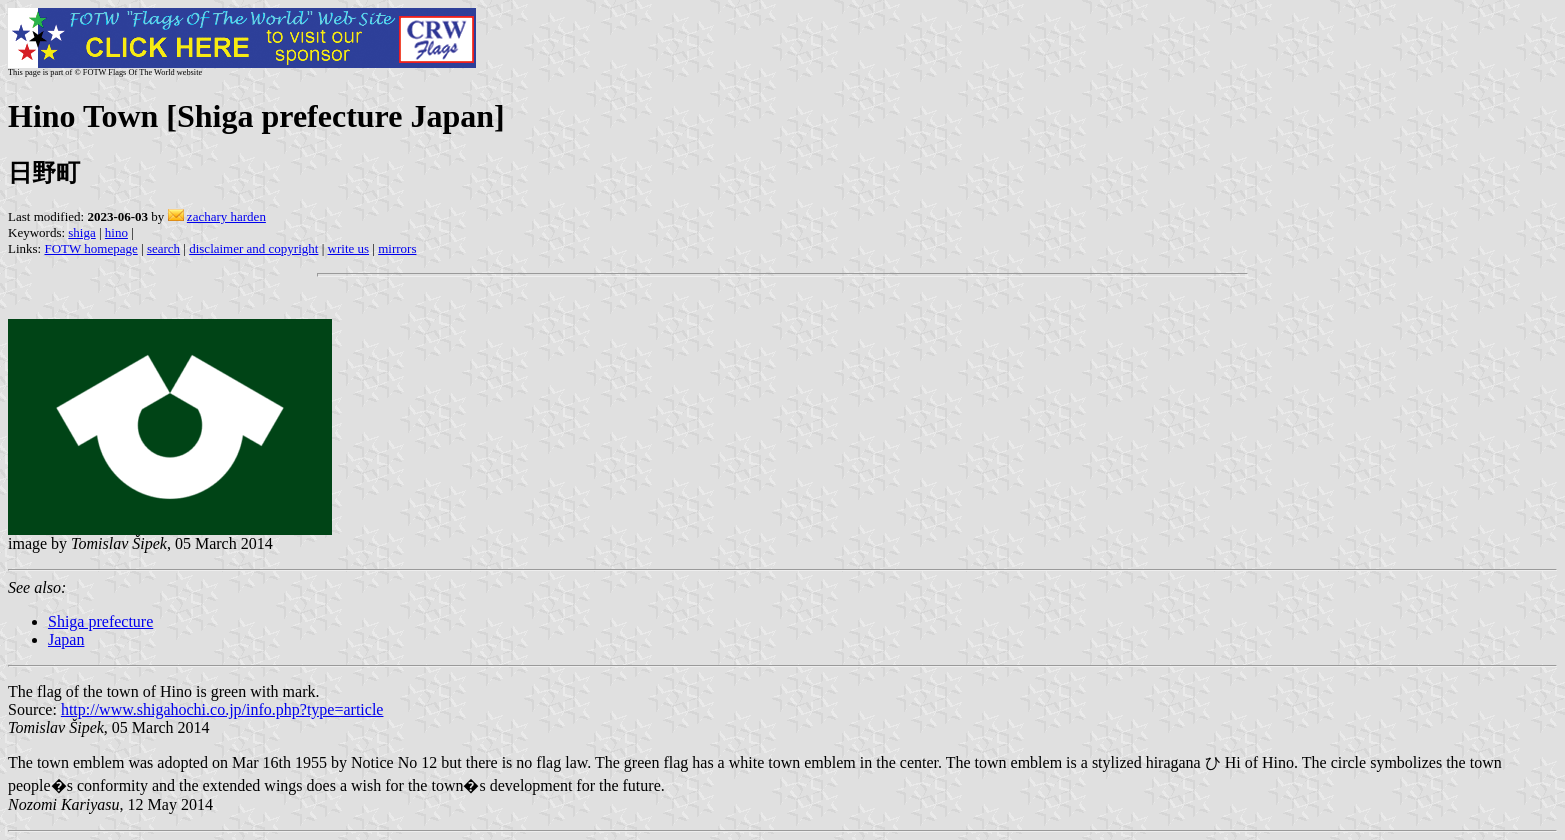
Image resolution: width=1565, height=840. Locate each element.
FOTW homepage (90, 248)
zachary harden (226, 216)
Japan (66, 639)
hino (116, 232)
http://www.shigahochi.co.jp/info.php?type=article (222, 709)
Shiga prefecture (100, 621)
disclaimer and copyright (253, 248)
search (163, 248)
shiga (81, 232)
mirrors (397, 248)
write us (349, 248)
